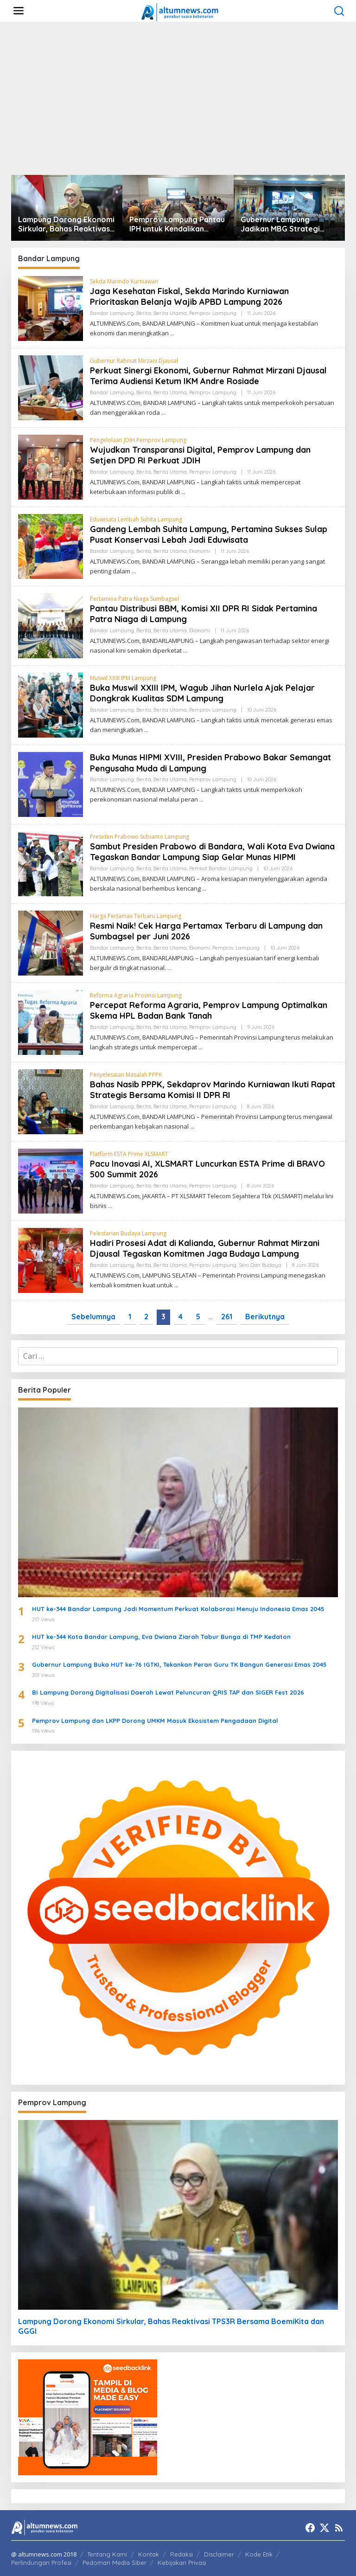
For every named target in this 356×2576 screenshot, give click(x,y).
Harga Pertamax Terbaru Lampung (135, 916)
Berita (143, 313)
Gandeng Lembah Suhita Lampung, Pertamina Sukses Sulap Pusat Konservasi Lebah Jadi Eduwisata (208, 534)
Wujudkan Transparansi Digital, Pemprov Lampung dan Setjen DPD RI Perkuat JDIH (200, 455)
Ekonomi (199, 551)
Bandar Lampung (112, 313)
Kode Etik (259, 2554)
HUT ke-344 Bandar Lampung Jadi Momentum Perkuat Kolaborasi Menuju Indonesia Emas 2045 (178, 1608)
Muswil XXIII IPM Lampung (123, 678)
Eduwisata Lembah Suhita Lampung (136, 519)
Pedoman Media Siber (114, 2562)
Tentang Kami (107, 2554)
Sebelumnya (93, 1316)
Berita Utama (170, 313)
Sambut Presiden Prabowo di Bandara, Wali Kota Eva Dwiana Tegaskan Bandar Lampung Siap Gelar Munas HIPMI (212, 851)
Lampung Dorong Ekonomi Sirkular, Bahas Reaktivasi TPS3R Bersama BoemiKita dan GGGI (66, 224)
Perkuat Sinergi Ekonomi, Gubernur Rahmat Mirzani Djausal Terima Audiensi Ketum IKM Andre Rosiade (208, 375)
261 (226, 1316)
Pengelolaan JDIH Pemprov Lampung (138, 440)
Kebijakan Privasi (182, 2562)
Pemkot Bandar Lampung (221, 868)
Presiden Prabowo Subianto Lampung (139, 837)
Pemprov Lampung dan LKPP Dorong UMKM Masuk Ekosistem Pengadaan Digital (155, 1720)
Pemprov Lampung (212, 313)
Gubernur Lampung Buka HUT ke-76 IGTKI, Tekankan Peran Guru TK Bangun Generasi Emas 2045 (179, 1664)
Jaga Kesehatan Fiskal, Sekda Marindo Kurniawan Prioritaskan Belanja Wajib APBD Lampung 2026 (189, 296)
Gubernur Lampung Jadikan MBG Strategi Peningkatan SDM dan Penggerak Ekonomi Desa (287, 224)
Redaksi (181, 2554)
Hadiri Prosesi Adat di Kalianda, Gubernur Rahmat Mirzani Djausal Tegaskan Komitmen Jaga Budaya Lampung (204, 1248)
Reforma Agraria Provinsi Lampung (136, 995)
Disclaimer (219, 2554)
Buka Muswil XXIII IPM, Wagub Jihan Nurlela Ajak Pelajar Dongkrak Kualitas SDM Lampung (202, 693)
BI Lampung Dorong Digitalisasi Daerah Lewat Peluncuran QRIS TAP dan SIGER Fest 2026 (168, 1692)
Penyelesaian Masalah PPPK (126, 1075)
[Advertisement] (178, 98)
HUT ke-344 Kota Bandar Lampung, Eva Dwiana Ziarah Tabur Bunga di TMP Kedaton (161, 1636)
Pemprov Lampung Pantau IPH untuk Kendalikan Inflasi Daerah (177, 224)
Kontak (148, 2554)
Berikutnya (265, 1316)
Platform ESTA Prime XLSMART (129, 1154)
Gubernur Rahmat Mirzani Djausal (134, 361)
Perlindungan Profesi (41, 2562)
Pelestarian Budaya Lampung (128, 1233)
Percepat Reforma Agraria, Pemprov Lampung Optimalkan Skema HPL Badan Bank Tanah (208, 1010)
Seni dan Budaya (260, 1265)
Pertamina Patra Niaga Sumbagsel (134, 599)
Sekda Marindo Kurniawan (124, 281)
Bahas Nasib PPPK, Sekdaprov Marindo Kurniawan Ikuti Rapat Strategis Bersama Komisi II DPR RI (212, 1089)
